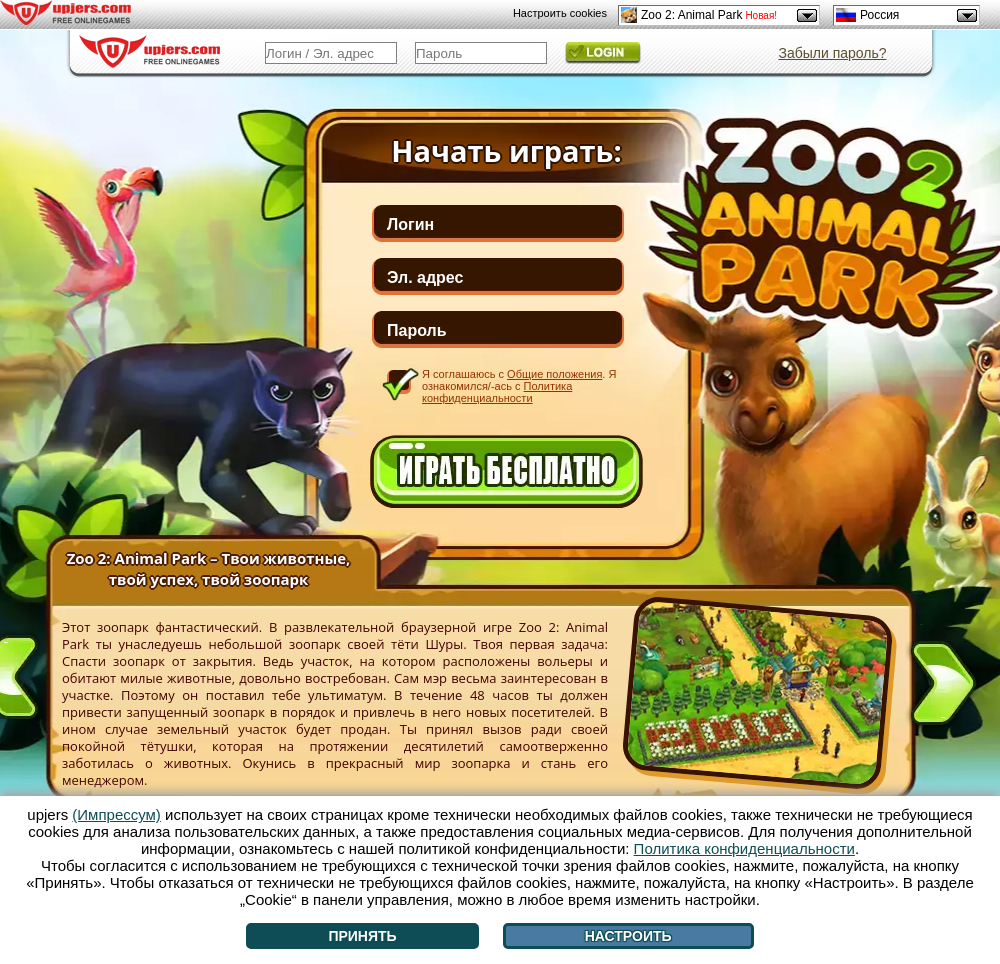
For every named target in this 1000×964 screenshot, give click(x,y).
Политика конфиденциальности (497, 392)
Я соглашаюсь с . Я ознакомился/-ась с (519, 385)
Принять (362, 936)
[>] (943, 687)
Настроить (628, 936)
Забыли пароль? (832, 53)
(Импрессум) (116, 814)
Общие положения (554, 374)
